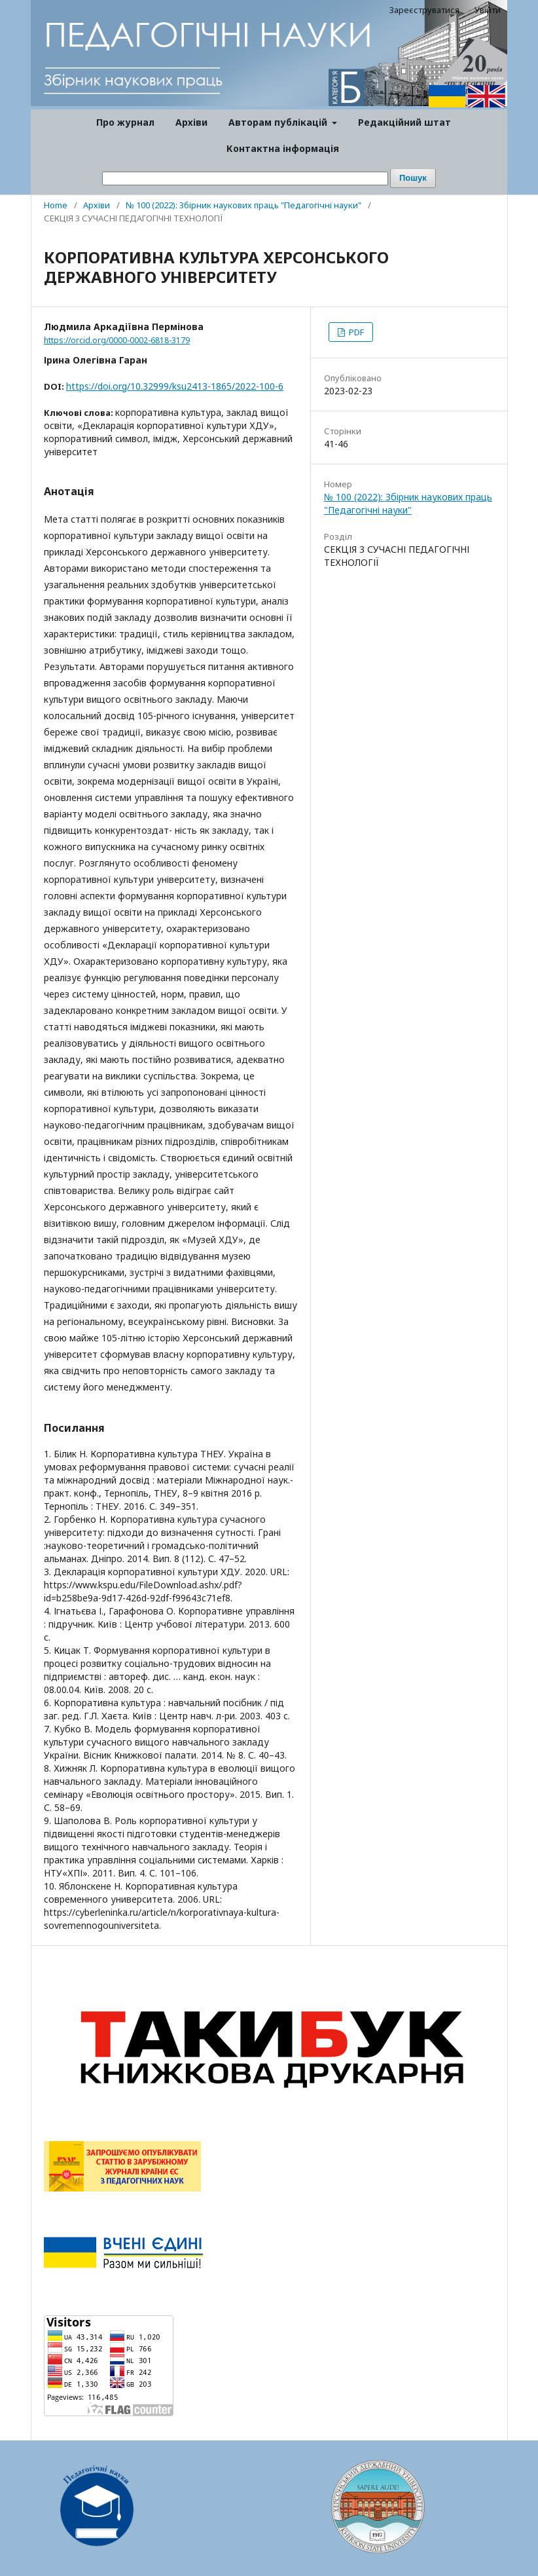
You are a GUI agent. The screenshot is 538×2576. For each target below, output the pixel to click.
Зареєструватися (424, 10)
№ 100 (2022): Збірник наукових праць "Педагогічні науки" (243, 205)
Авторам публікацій (279, 122)
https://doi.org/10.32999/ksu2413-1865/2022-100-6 (174, 386)
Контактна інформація (282, 148)
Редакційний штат (404, 122)
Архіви (191, 122)
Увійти (488, 10)
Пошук (413, 178)
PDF (355, 332)
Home (55, 205)
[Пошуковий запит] (245, 178)
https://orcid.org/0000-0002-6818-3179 (117, 340)
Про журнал (125, 122)
